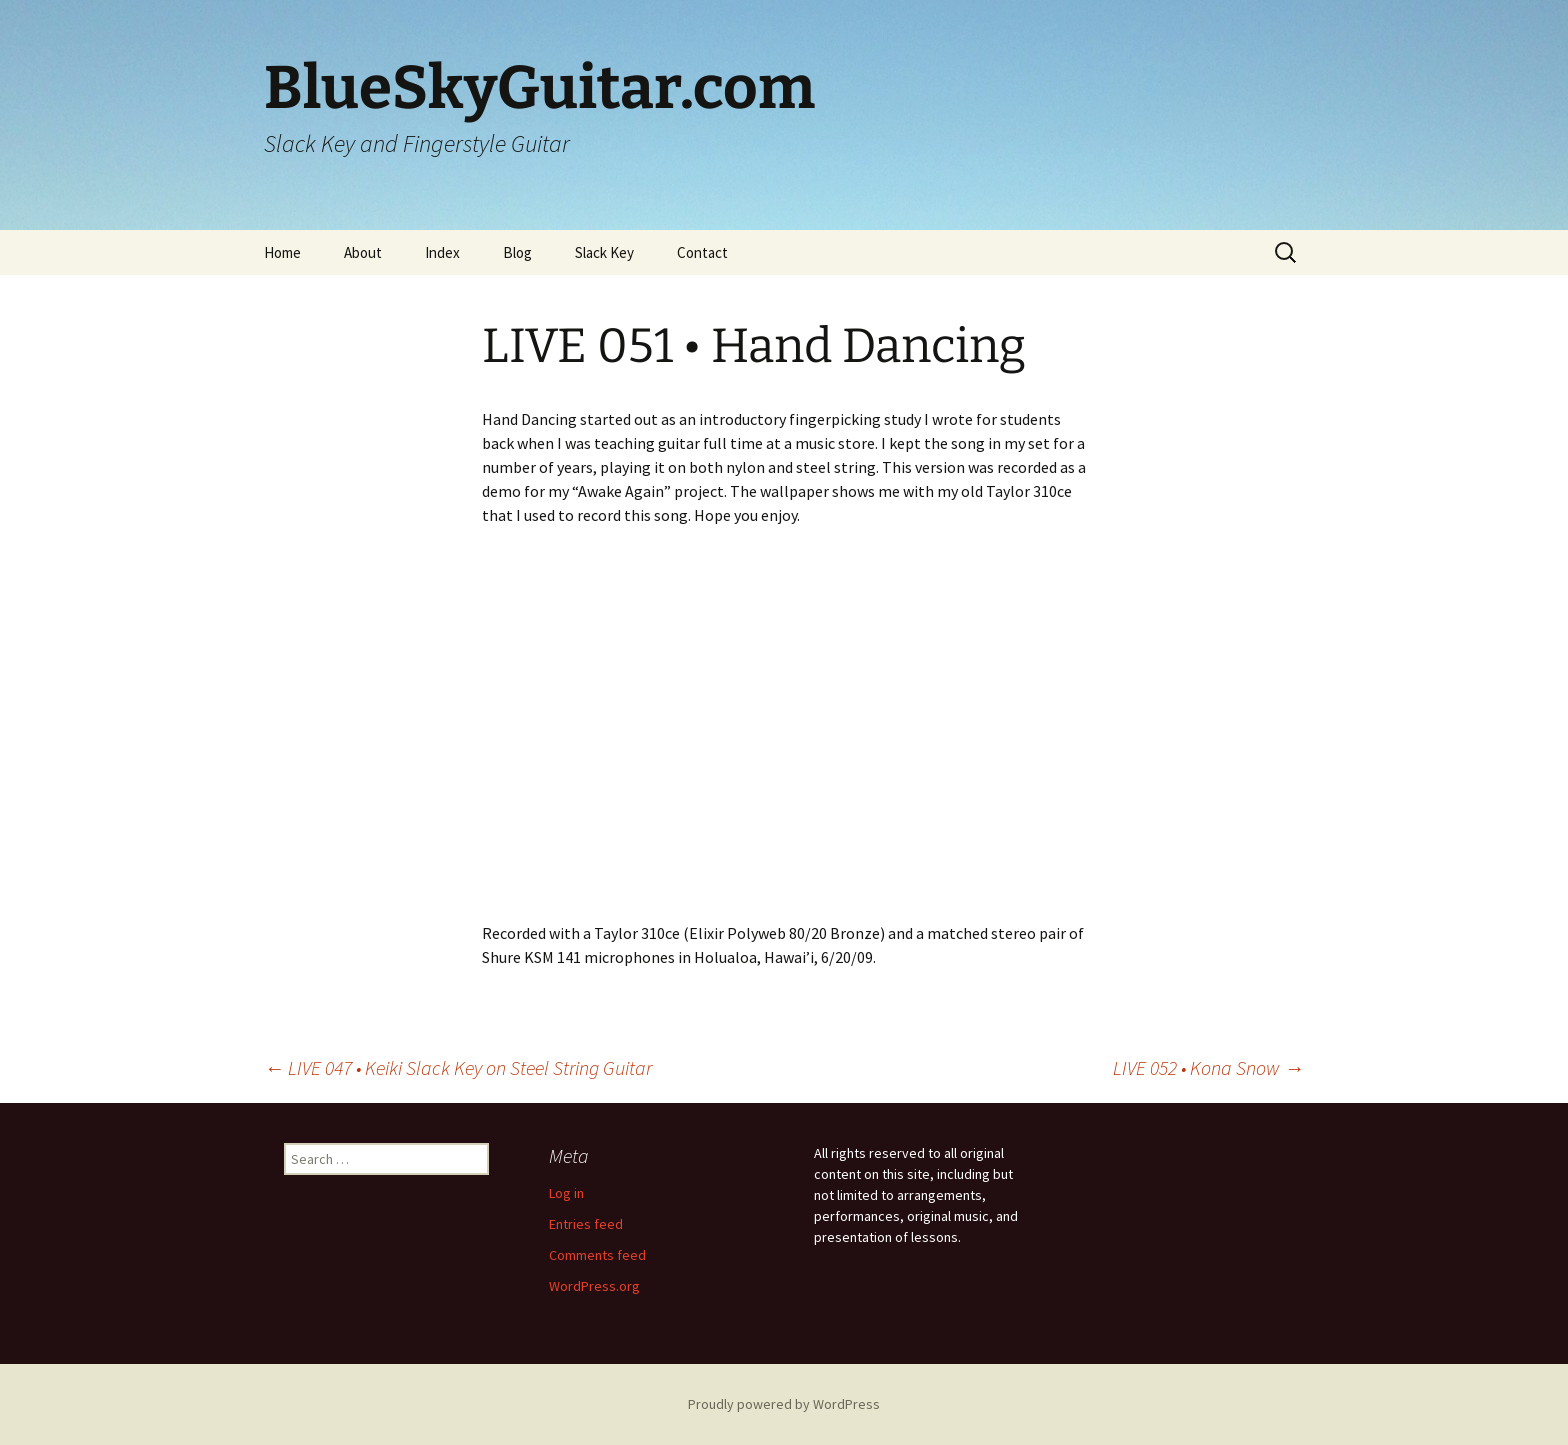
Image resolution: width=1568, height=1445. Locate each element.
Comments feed (597, 1255)
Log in (566, 1193)
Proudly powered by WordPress (784, 1404)
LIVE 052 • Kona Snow (1208, 1067)
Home (282, 252)
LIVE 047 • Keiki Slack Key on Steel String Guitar (458, 1067)
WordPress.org (594, 1286)
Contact (702, 252)
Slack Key (604, 252)
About (363, 252)
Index (442, 252)
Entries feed (586, 1224)
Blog (517, 252)
